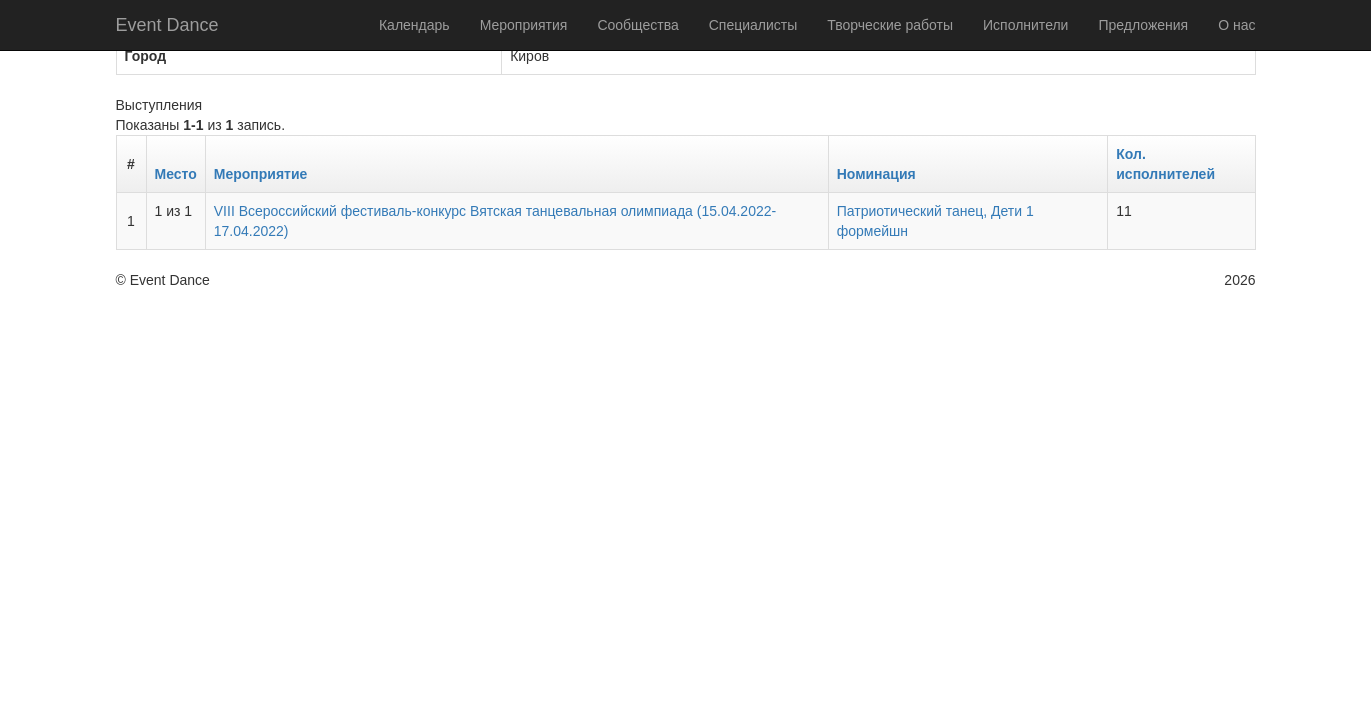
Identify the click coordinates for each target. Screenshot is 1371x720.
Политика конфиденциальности (1049, 280)
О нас (1236, 25)
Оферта (1189, 280)
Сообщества (637, 25)
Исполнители (1025, 25)
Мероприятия (524, 25)
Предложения (1143, 25)
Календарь (414, 25)
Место (176, 174)
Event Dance (167, 25)
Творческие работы (890, 25)
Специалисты (753, 25)
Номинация (876, 174)
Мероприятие (261, 174)
